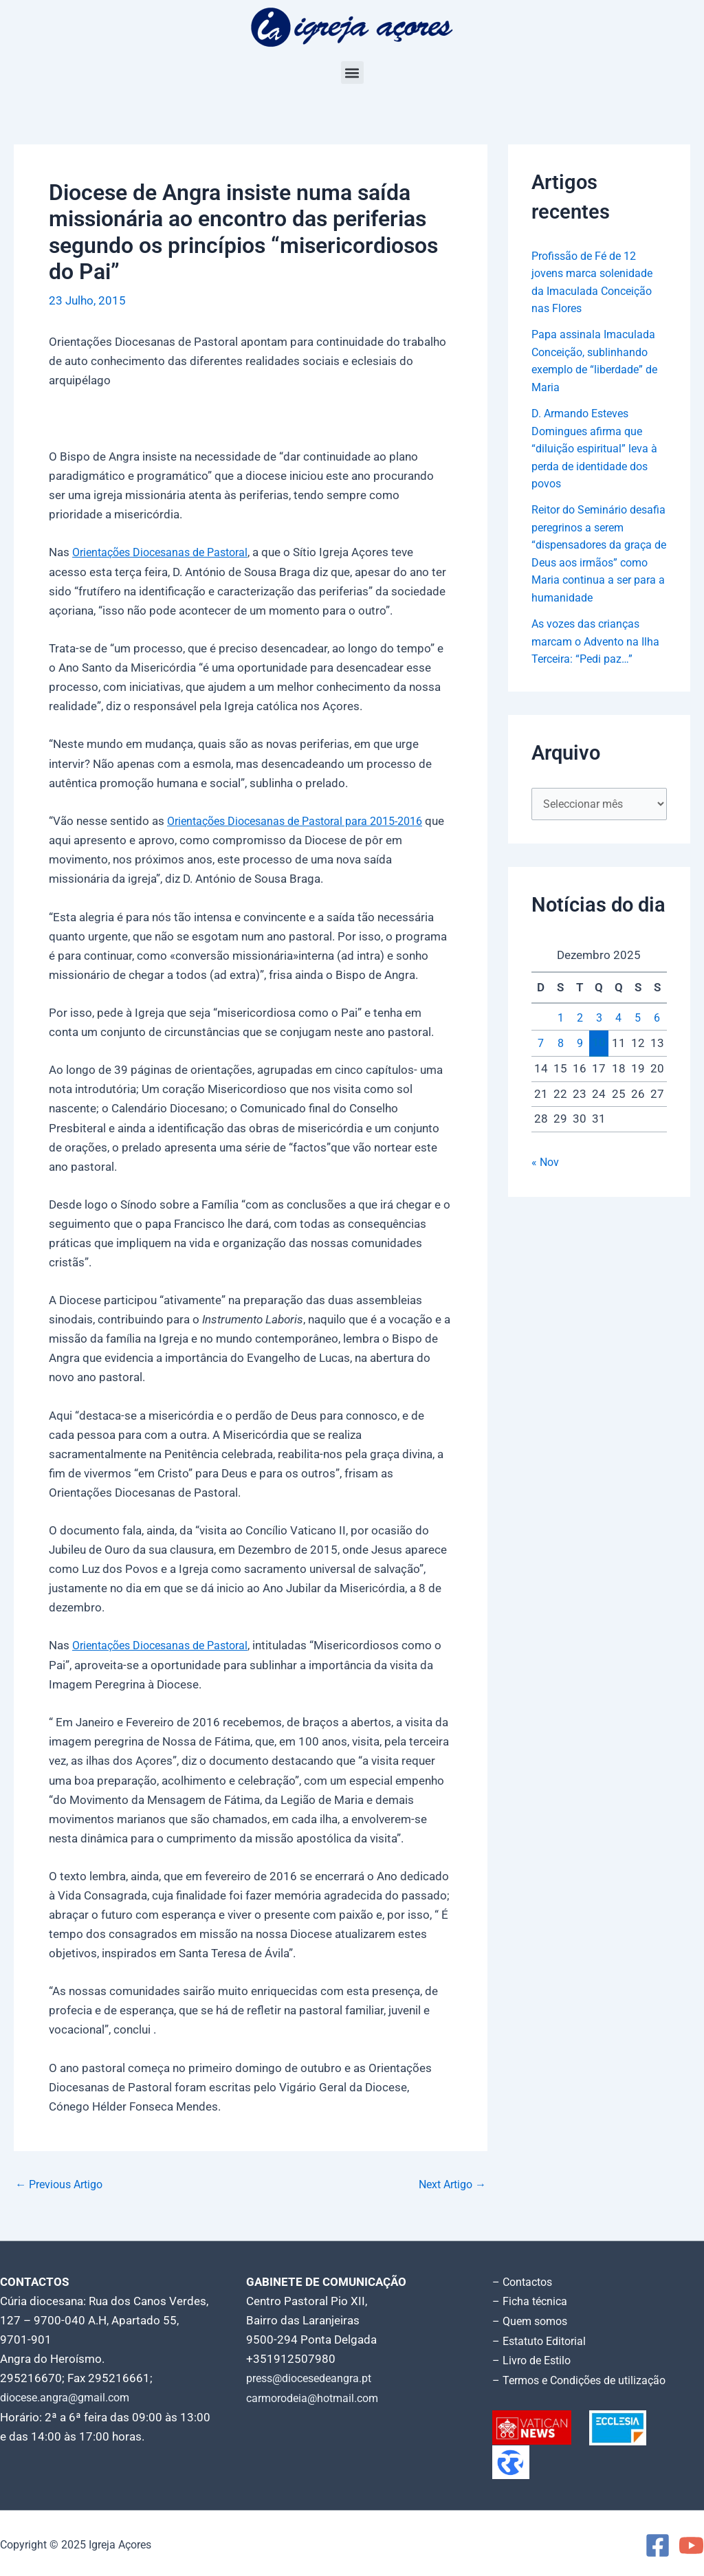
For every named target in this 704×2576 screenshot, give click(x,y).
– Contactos (524, 2280)
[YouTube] (691, 2542)
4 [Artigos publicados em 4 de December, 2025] (618, 1037)
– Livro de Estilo (534, 2357)
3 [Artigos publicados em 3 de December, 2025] (598, 1037)
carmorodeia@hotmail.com (317, 2396)
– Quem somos (532, 2319)
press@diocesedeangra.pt (315, 2377)
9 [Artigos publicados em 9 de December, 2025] (579, 1062)
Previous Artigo (62, 2183)
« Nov (545, 1180)
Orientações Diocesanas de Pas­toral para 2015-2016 (305, 820)
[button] (352, 72)
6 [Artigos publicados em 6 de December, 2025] (657, 1037)
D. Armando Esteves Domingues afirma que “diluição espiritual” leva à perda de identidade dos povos (597, 448)
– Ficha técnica (531, 2300)
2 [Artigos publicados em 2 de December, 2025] (579, 1037)
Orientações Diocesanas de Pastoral (166, 552)
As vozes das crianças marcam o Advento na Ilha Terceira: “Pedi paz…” (599, 659)
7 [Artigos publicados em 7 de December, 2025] (541, 1062)
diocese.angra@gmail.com (69, 2396)
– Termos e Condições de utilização (585, 2377)
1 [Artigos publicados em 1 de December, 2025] (560, 1037)
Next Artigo (449, 2183)
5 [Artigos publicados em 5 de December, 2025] (638, 1037)
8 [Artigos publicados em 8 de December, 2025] (560, 1062)
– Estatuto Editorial (542, 2338)
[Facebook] (657, 2542)
